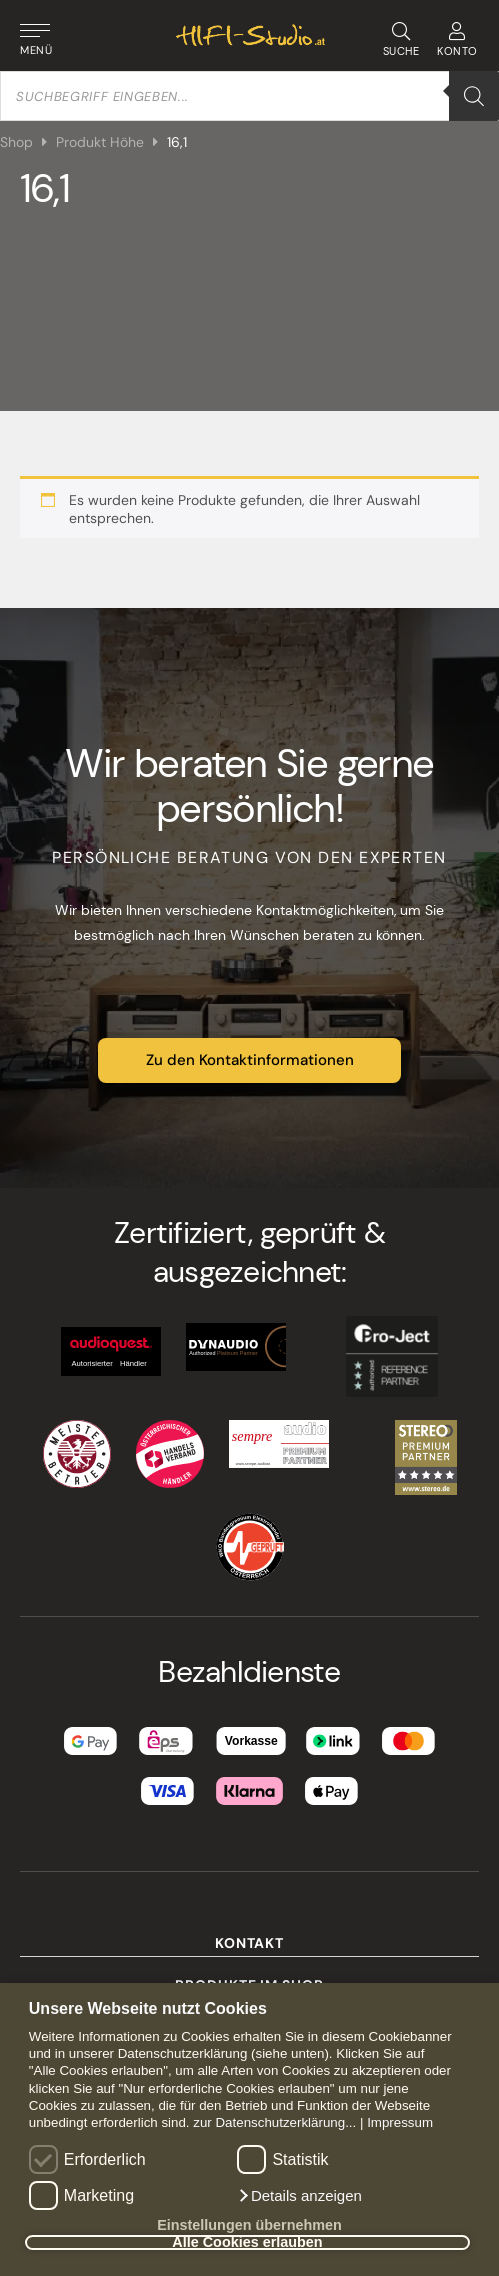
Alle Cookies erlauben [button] (247, 2243)
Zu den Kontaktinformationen (250, 1060)
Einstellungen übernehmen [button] (249, 2225)
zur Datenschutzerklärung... (274, 2122)
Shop (16, 142)
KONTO (457, 40)
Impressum (400, 2122)
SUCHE (400, 40)
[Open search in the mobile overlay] (249, 96)
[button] (299, 2196)
